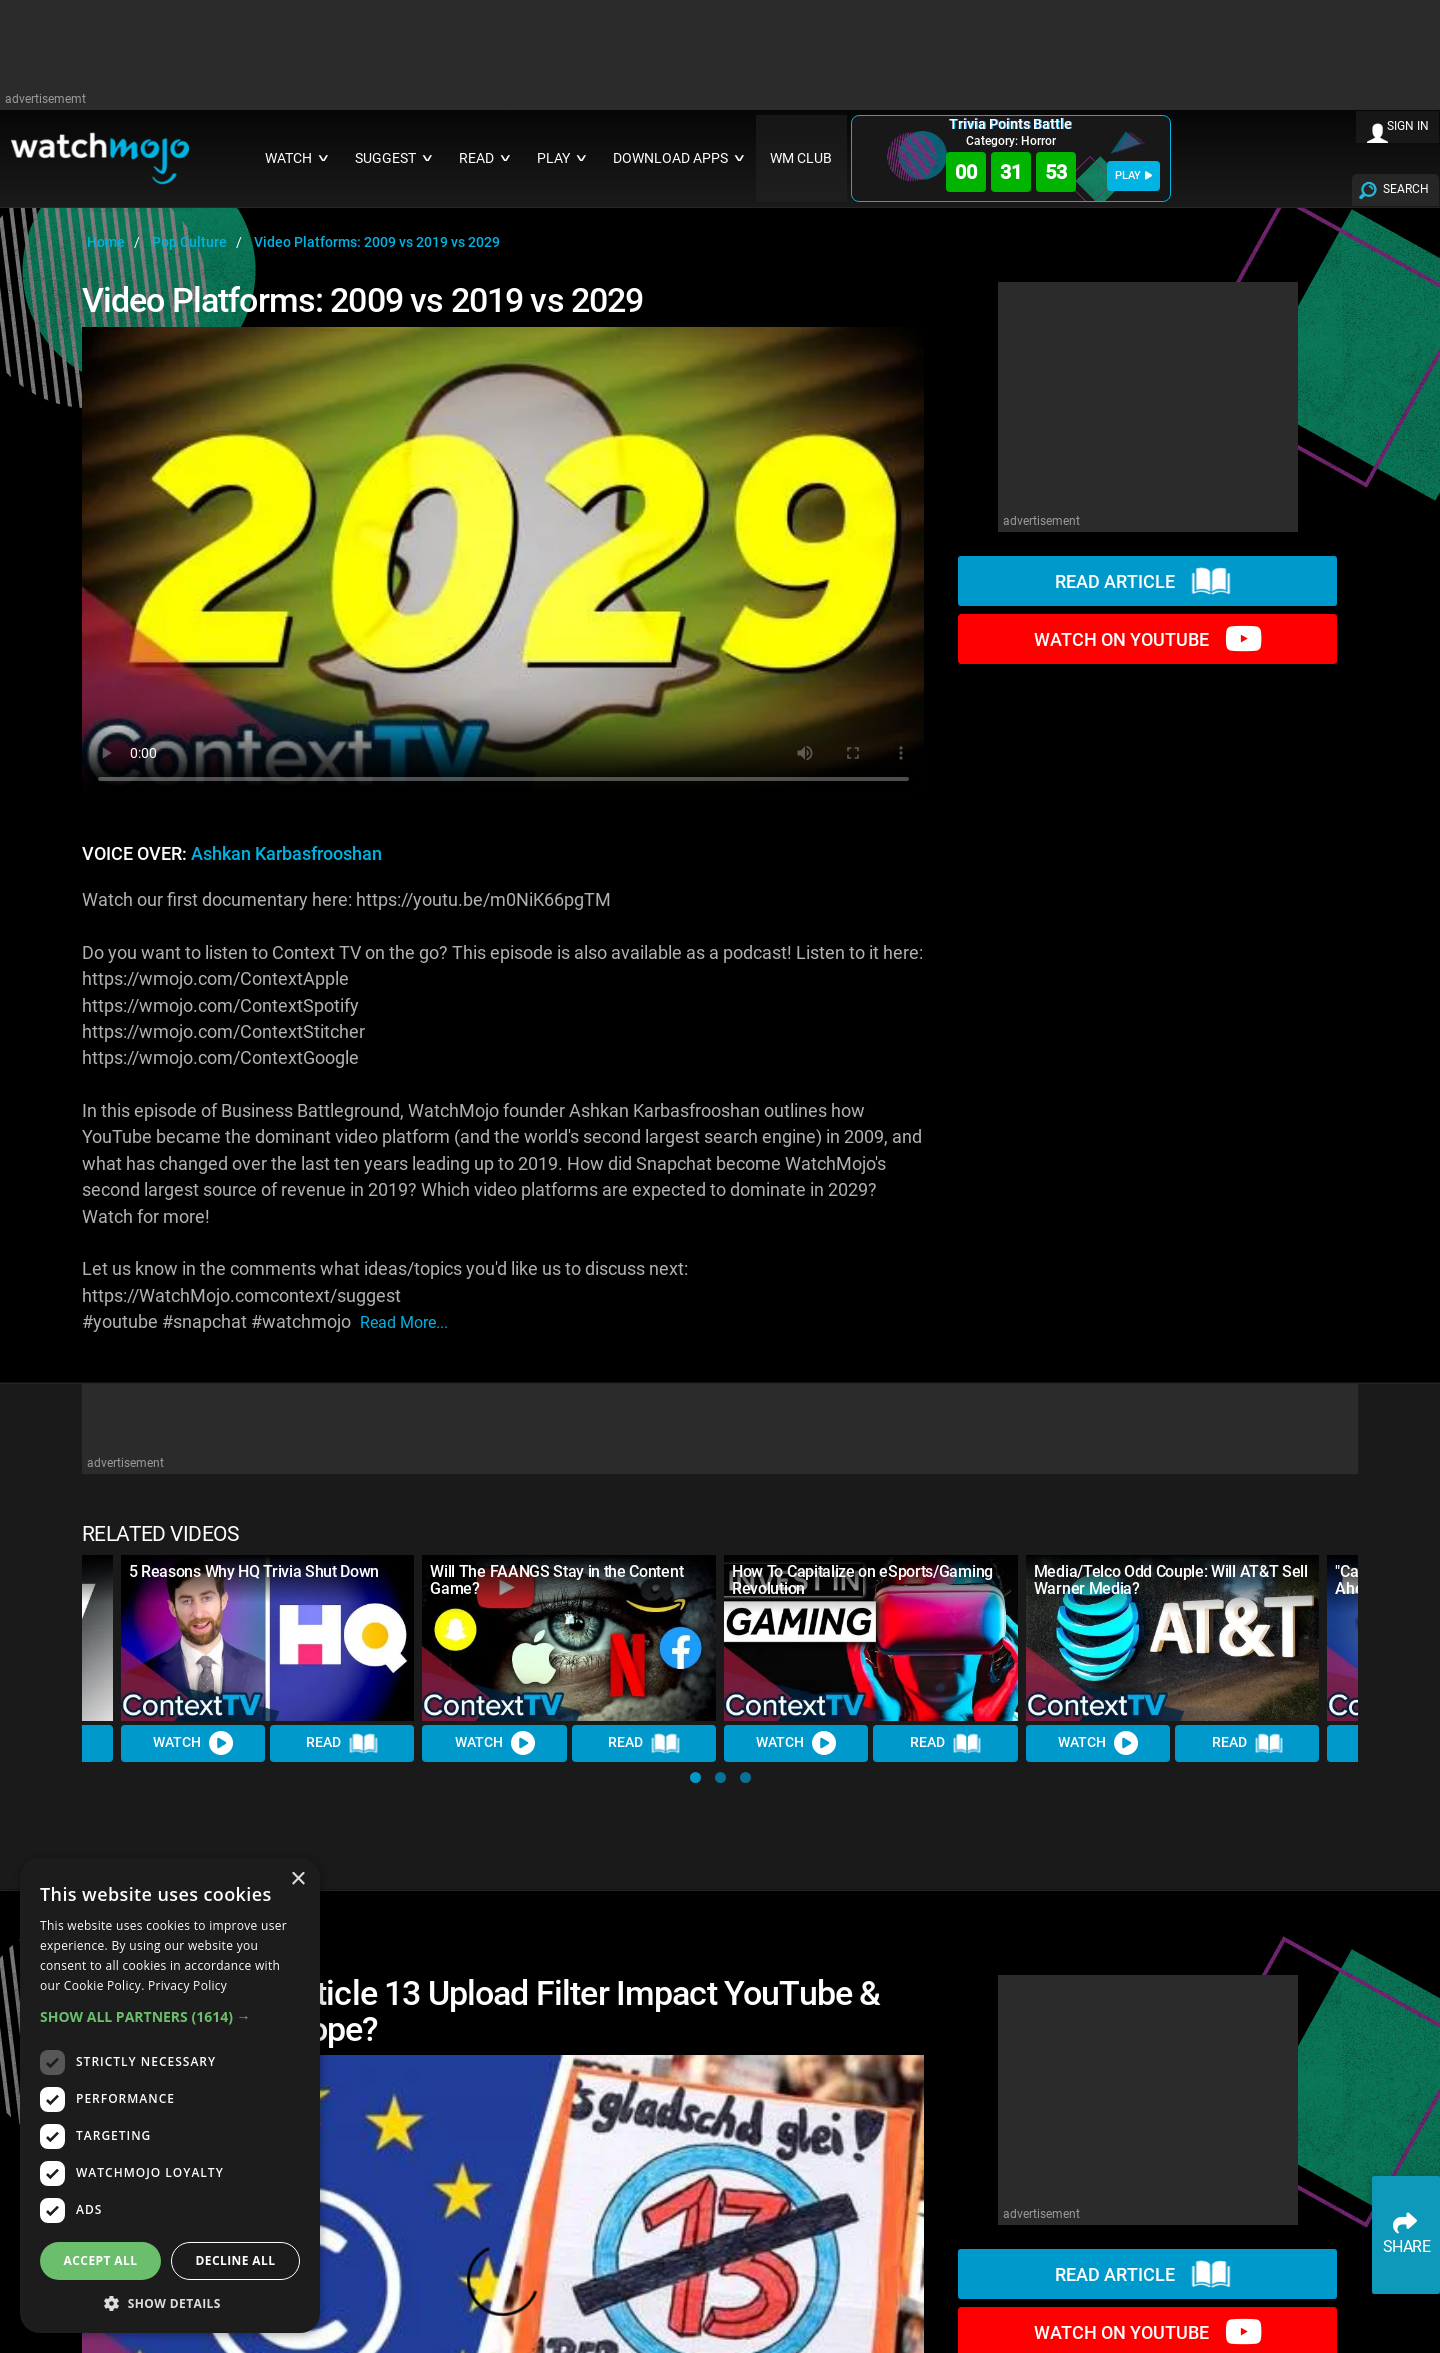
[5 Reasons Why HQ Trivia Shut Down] (268, 1637)
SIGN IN (1408, 126)
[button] (695, 1777)
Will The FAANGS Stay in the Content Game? (556, 1580)
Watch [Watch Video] (193, 1743)
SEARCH (1406, 189)
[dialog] (170, 2095)
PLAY (1133, 175)
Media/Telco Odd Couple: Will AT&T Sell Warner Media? (1171, 1580)
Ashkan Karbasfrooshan (286, 854)
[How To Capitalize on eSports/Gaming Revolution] (871, 1637)
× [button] (297, 1879)
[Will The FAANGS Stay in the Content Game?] (569, 1637)
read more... (404, 1322)
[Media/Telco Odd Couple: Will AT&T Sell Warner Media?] (1173, 1637)
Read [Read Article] (342, 1743)
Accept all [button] (101, 2260)
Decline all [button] (236, 2260)
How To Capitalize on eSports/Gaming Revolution (862, 1580)
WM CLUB (801, 158)
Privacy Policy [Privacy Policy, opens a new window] (187, 1985)
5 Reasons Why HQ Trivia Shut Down (254, 1571)
